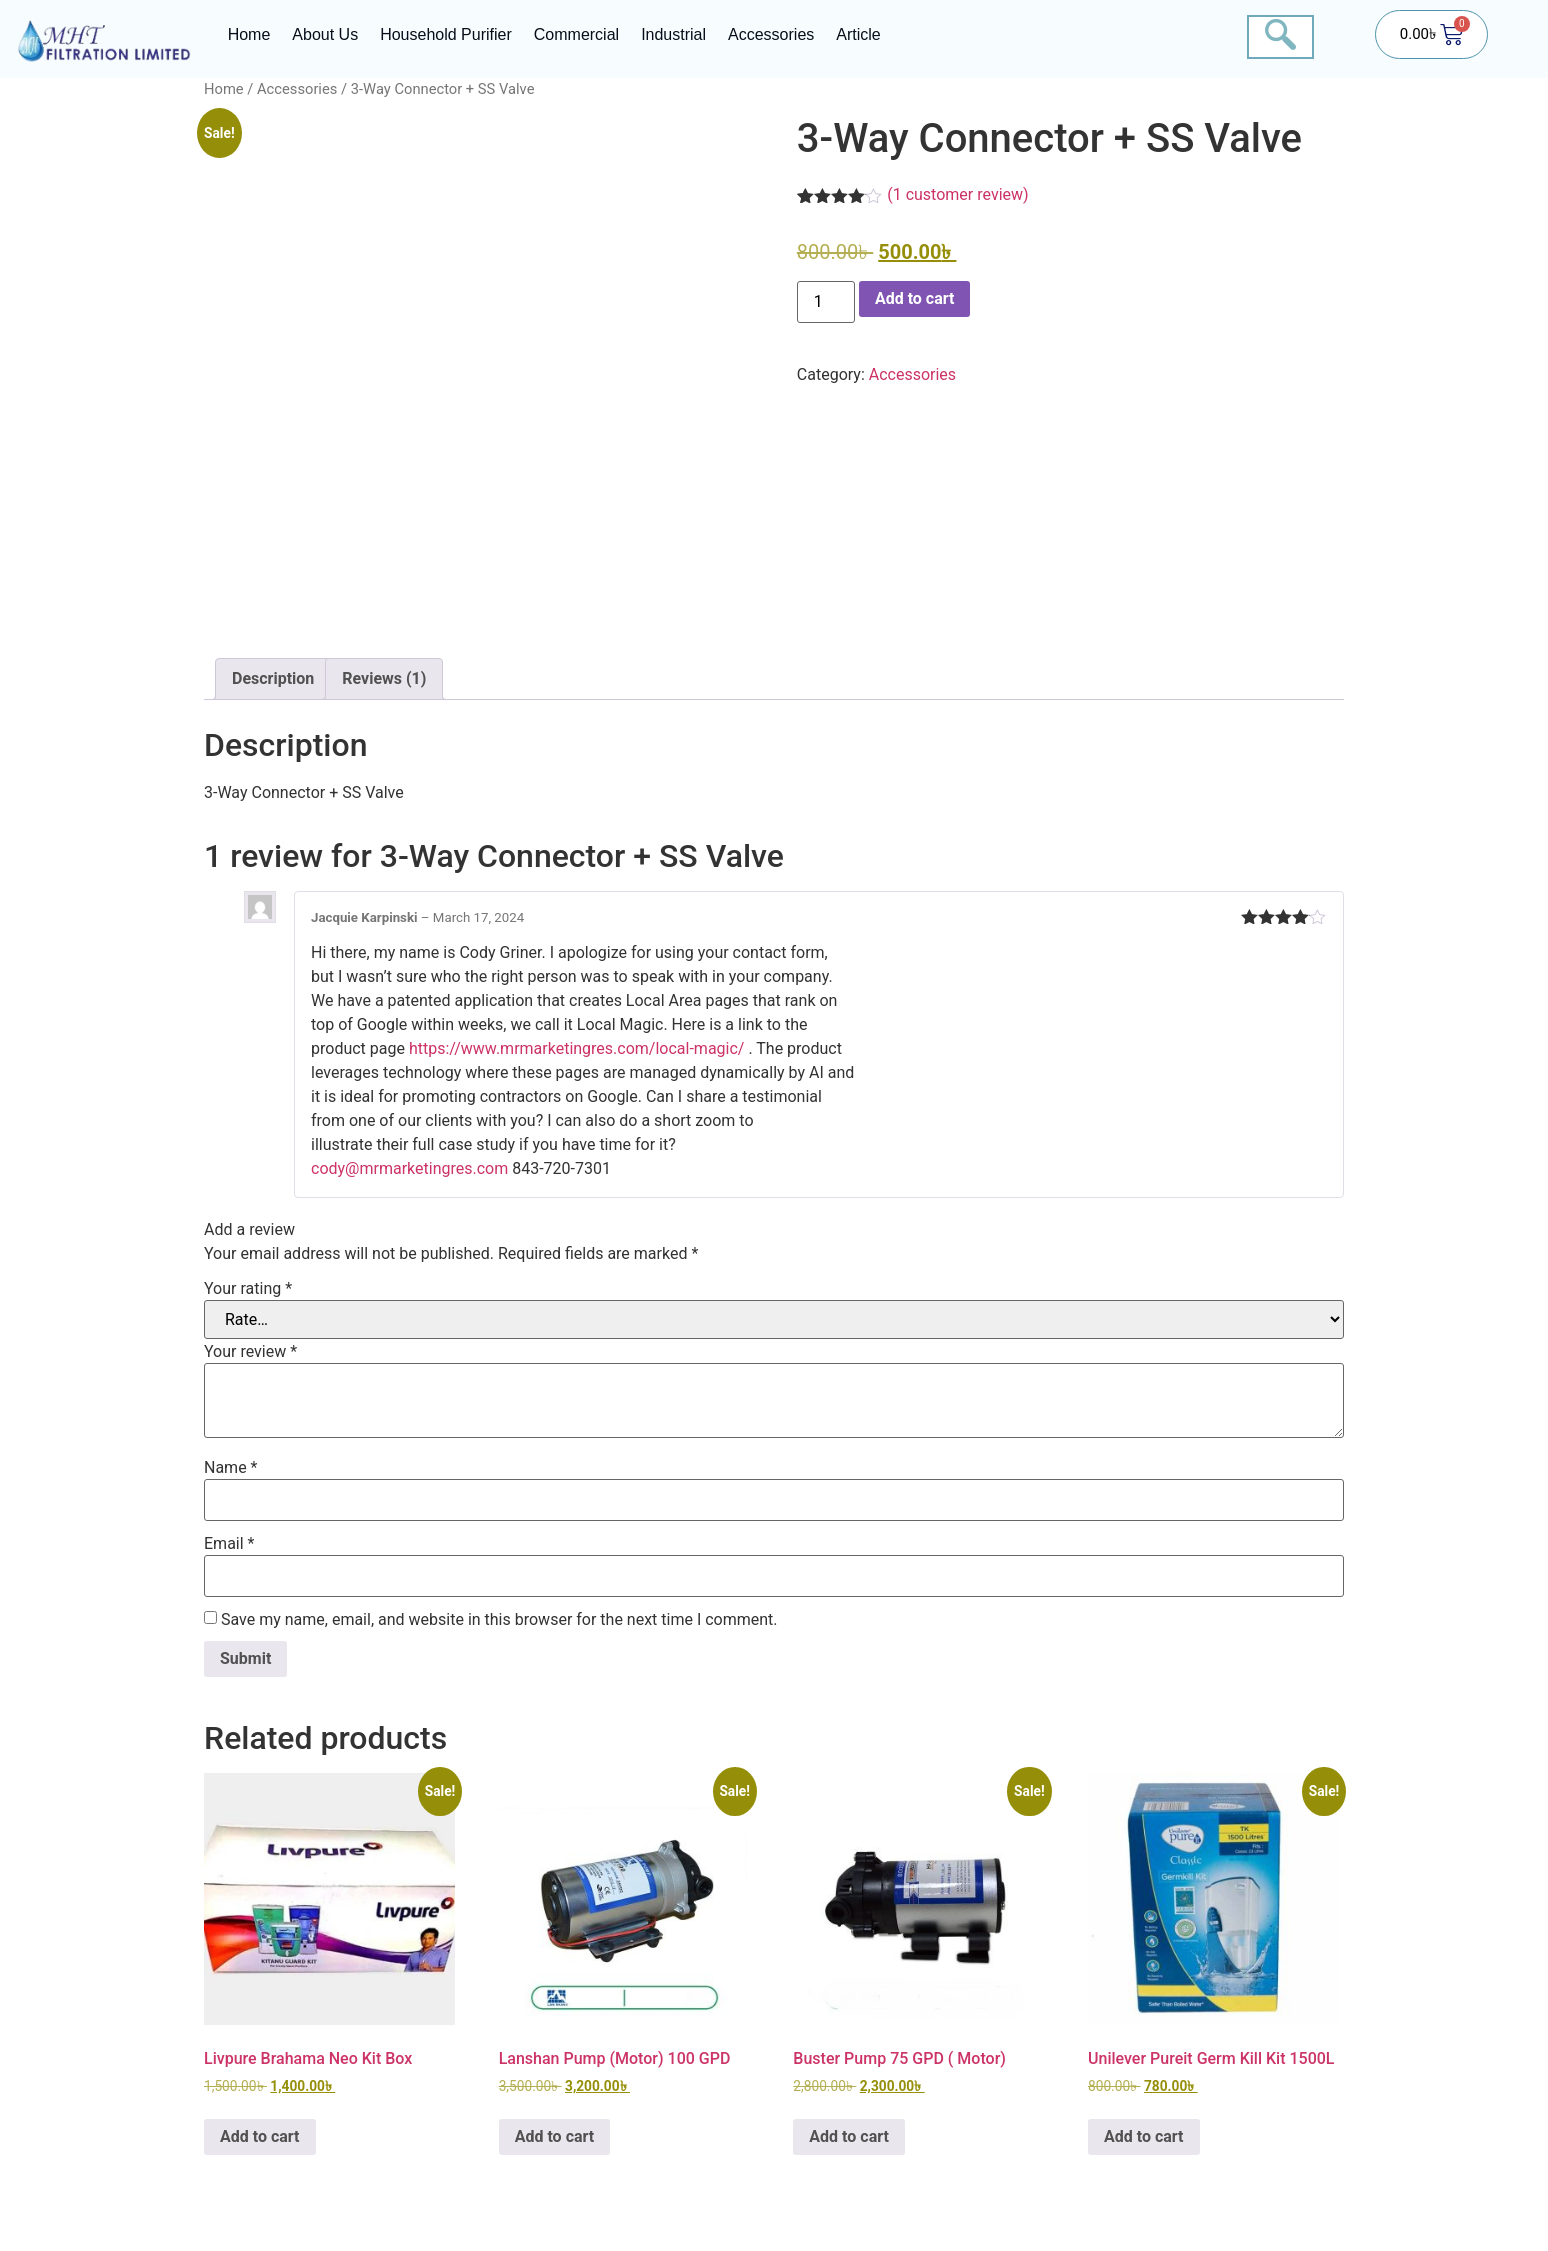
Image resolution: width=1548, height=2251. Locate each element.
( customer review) (957, 194)
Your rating (248, 1289)
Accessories (771, 34)
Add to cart (915, 298)
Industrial (673, 34)
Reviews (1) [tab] (384, 678)
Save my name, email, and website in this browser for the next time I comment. (499, 1620)
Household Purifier (446, 34)
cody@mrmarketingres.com (409, 1168)
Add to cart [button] (260, 2136)
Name (231, 1468)
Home (249, 34)
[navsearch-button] (1280, 37)
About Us (325, 34)
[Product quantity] (826, 302)
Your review (250, 1352)
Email (229, 1544)
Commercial (576, 34)
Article (858, 34)
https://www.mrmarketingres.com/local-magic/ (577, 1048)
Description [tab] (273, 678)
